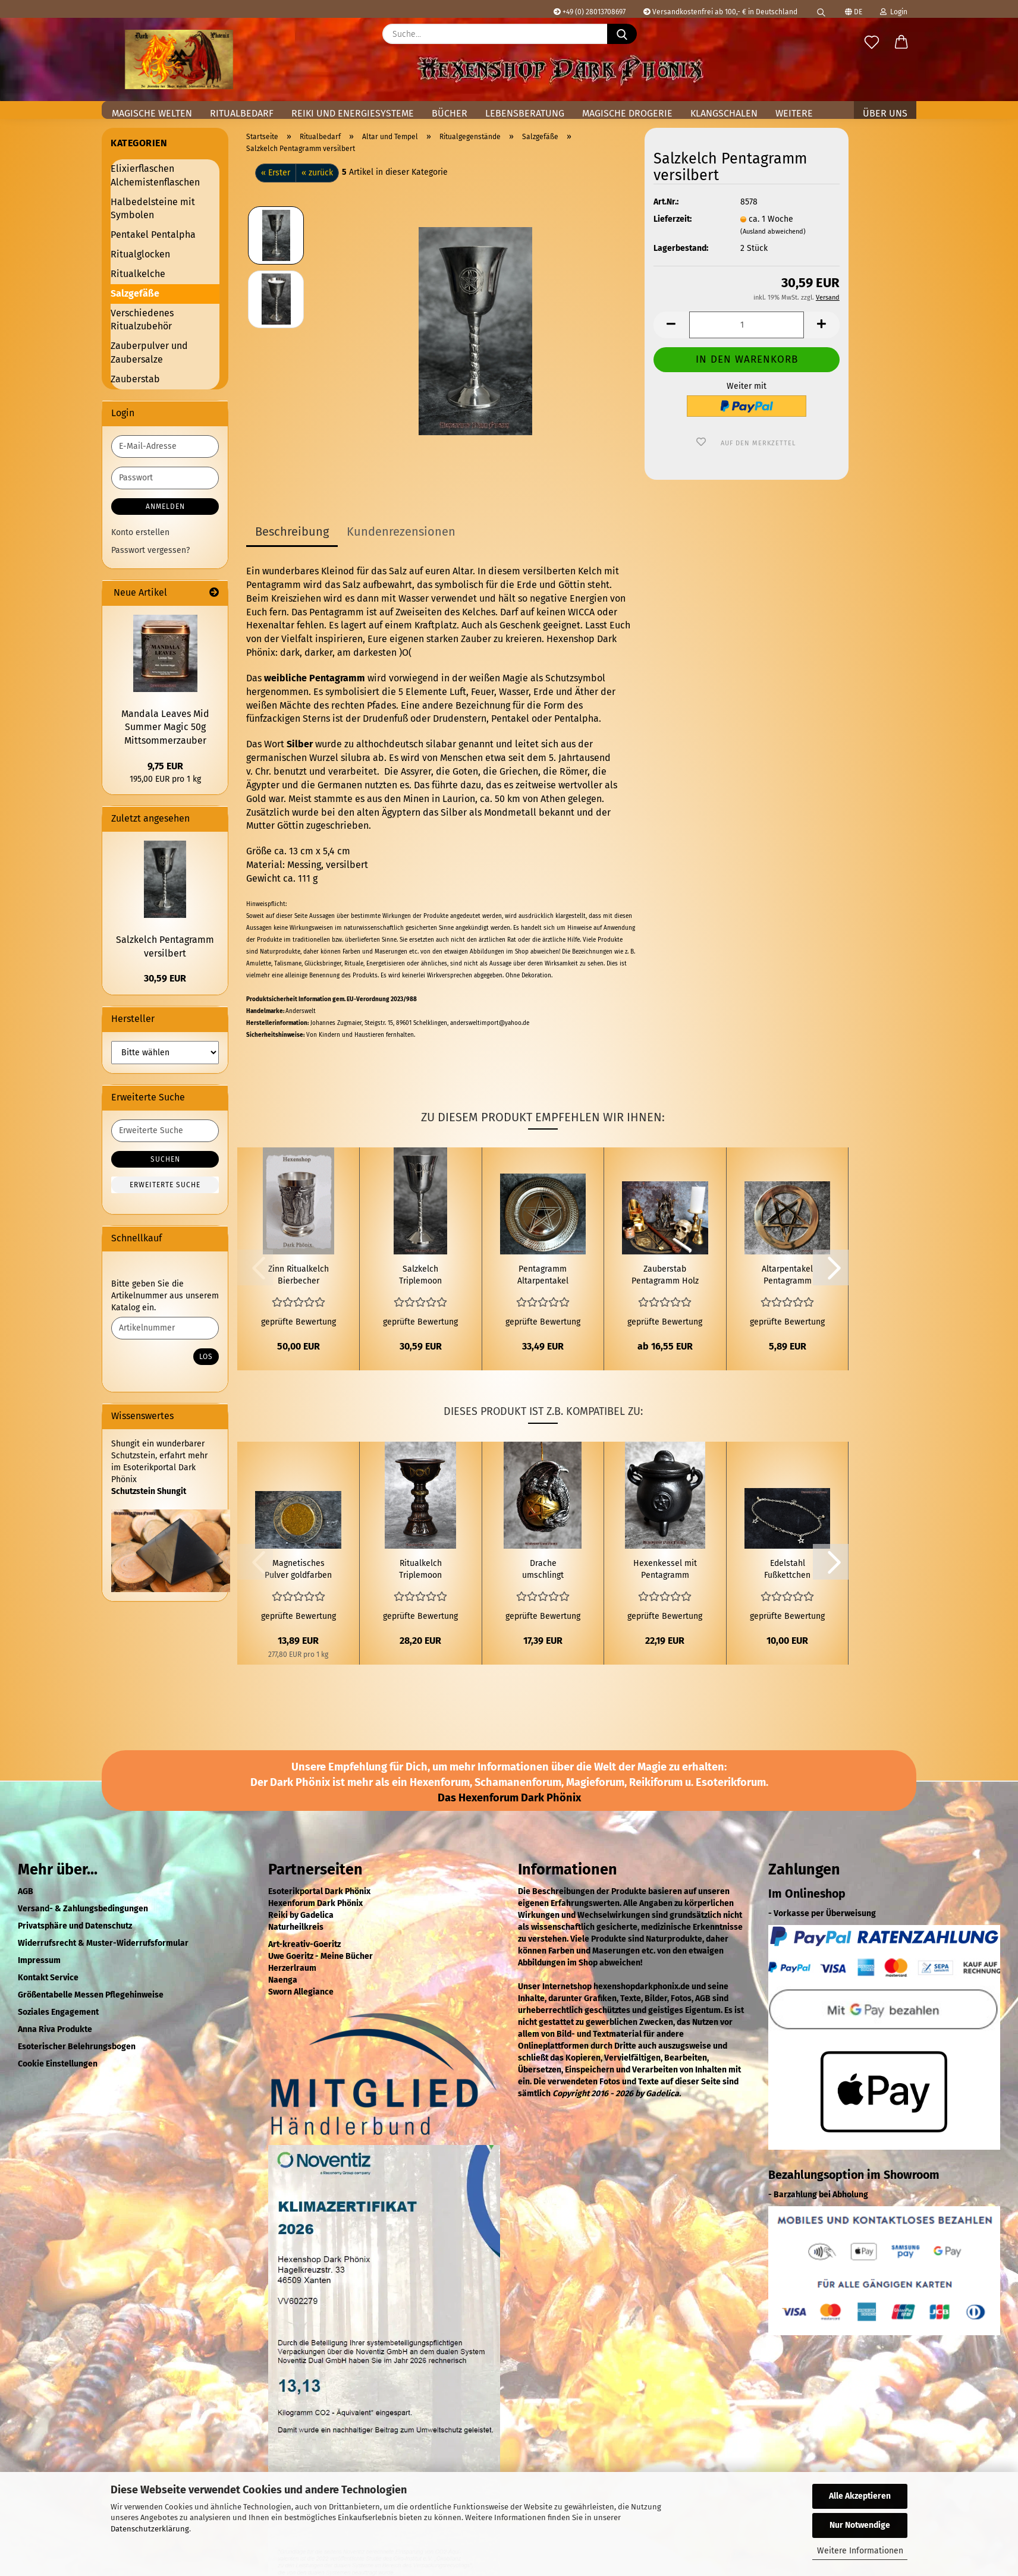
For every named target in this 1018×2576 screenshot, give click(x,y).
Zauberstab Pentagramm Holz (665, 1275)
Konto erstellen (140, 532)
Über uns (885, 113)
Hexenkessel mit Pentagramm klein (665, 1569)
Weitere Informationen (860, 2551)
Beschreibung (292, 531)
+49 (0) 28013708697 (590, 12)
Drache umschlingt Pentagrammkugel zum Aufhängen (543, 1569)
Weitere (794, 113)
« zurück (317, 173)
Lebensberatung (524, 113)
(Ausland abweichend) (773, 231)
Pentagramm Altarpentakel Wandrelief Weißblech (542, 1275)
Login (893, 12)
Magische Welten (152, 113)
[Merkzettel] (872, 43)
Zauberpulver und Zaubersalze (149, 352)
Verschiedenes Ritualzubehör (142, 319)
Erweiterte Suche (165, 1185)
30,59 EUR (165, 978)
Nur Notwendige (860, 2525)
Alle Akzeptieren (860, 2496)
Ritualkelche (138, 273)
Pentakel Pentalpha (153, 234)
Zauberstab (135, 379)
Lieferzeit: (672, 219)
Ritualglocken (140, 254)
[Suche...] (622, 34)
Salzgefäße (135, 293)
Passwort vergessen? (150, 550)
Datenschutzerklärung (150, 2528)
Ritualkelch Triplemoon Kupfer (420, 1569)
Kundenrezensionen (401, 531)
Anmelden (165, 506)
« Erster (275, 173)
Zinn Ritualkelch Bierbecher (298, 1275)
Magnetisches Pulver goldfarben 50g (298, 1569)
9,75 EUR (165, 766)
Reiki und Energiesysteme (352, 113)
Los (206, 1357)
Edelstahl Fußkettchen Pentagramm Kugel (788, 1569)
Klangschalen (724, 113)
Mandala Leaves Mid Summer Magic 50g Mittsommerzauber (165, 727)
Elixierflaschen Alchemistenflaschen (155, 175)
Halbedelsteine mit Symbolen (153, 208)
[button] (901, 43)
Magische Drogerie (627, 113)
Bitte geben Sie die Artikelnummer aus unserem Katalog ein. (165, 1296)
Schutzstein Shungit (148, 1491)
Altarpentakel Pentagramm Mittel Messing (787, 1275)
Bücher (449, 113)
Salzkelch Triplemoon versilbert (420, 1275)
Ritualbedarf (242, 113)
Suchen (165, 1159)
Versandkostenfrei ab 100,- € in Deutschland (720, 12)
